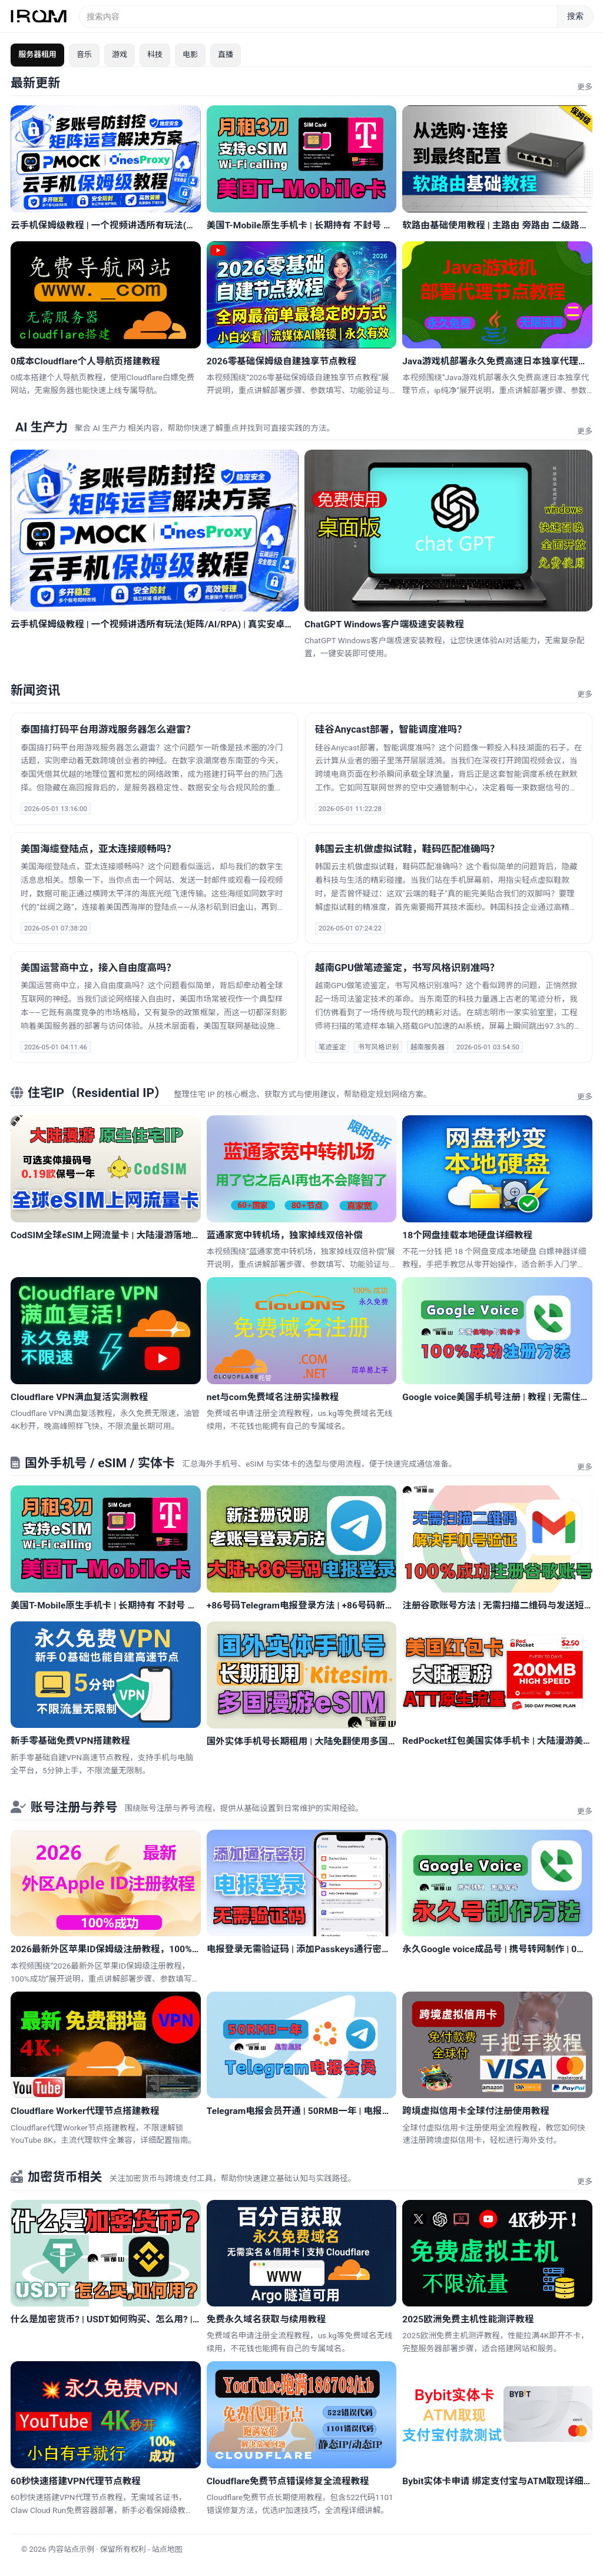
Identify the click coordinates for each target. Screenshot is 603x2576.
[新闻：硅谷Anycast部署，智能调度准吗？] (448, 769)
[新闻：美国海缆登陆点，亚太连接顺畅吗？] (154, 888)
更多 (584, 87)
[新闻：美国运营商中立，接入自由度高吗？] (154, 1007)
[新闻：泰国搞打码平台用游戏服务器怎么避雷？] (154, 769)
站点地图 (167, 2549)
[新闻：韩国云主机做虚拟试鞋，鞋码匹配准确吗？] (448, 888)
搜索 (575, 16)
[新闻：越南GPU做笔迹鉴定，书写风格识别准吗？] (448, 1007)
